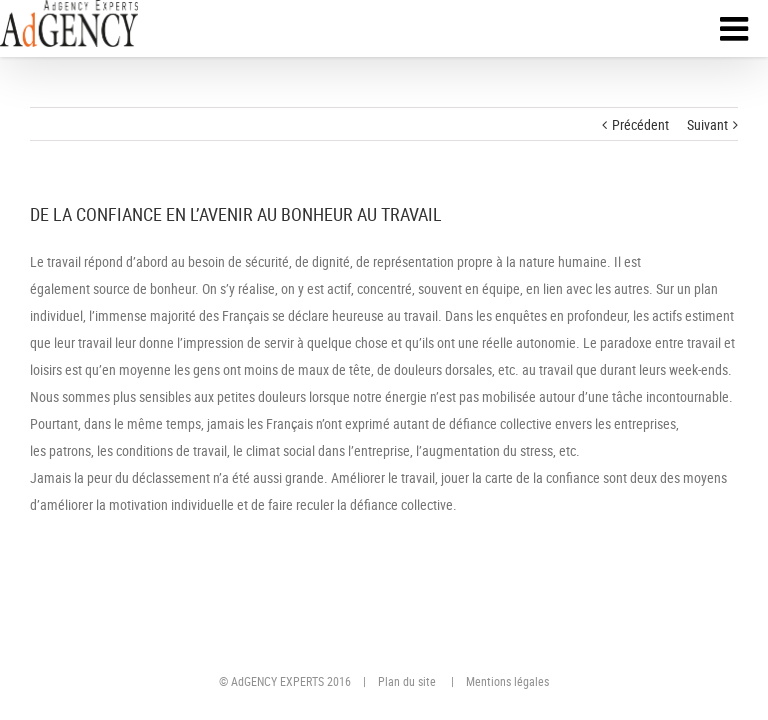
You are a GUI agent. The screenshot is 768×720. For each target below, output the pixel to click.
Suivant (707, 124)
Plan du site (407, 681)
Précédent (640, 124)
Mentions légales (507, 681)
